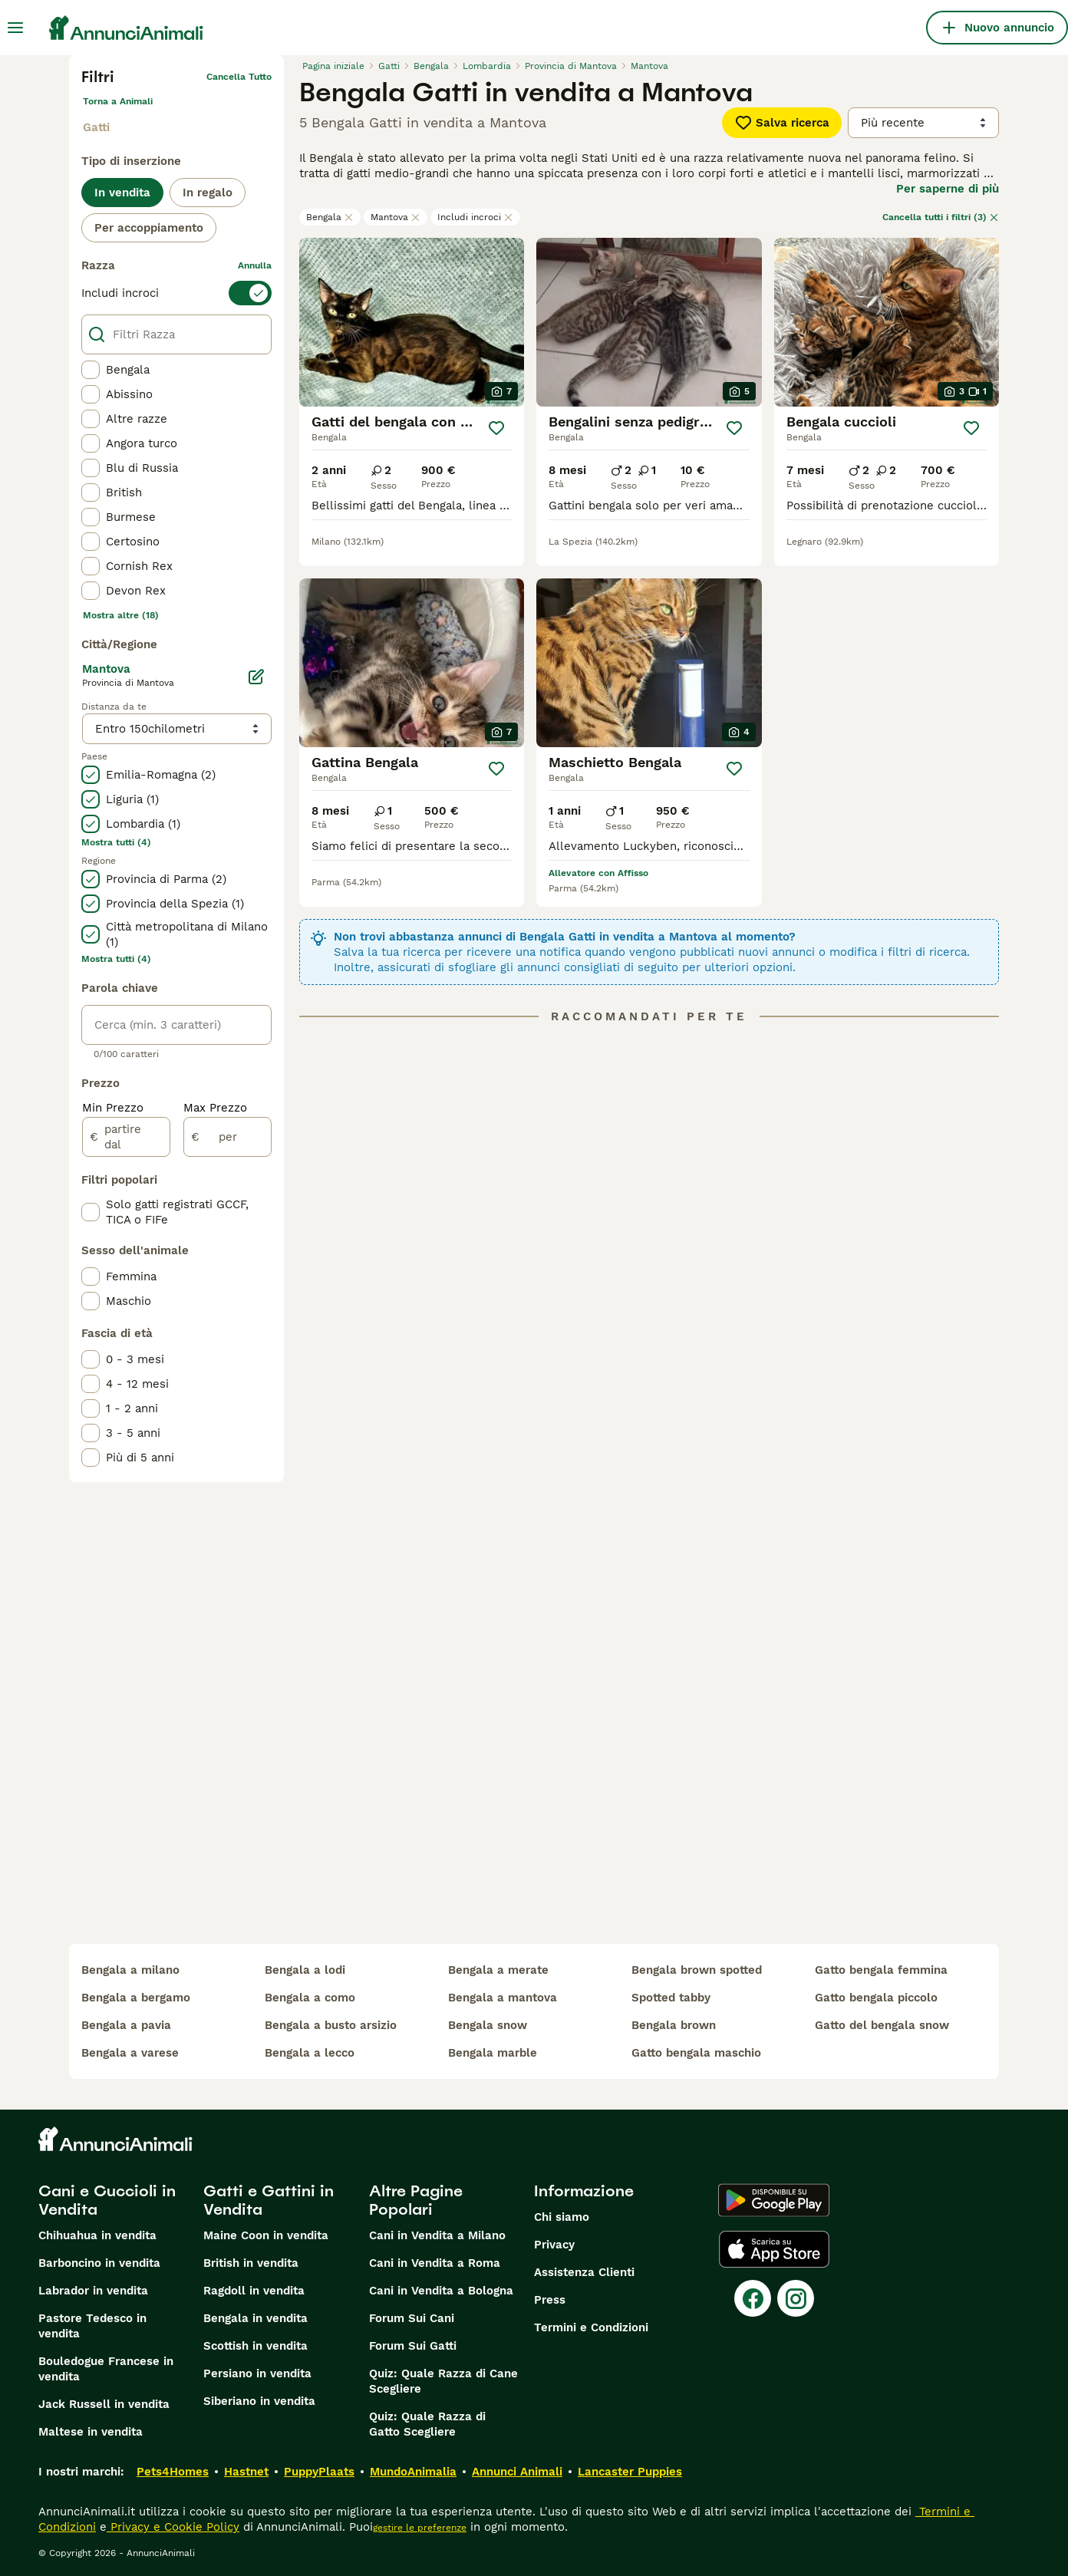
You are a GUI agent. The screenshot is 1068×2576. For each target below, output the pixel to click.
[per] (227, 1137)
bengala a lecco (309, 2053)
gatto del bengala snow (882, 2025)
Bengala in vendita (255, 2318)
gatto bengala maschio (696, 2053)
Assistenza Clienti (584, 2272)
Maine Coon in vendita (265, 2235)
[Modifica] (256, 676)
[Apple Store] (774, 2249)
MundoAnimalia (413, 2472)
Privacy (554, 2245)
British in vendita (250, 2263)
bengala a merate (498, 1970)
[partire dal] (126, 1137)
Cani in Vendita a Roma (434, 2263)
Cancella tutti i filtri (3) (940, 217)
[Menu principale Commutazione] (15, 27)
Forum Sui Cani (411, 2318)
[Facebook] (752, 2298)
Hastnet (246, 2472)
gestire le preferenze (419, 2527)
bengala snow (487, 2025)
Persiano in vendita (257, 2373)
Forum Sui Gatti (413, 2346)
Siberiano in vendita (259, 2401)
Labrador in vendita (93, 2291)
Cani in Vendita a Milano (437, 2235)
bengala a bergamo (135, 1997)
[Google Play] (773, 2200)
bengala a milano (130, 1970)
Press (549, 2300)
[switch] (176, 293)
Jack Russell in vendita (104, 2404)
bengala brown (673, 2025)
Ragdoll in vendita (254, 2291)
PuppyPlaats (319, 2472)
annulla (255, 265)
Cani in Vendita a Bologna (441, 2291)
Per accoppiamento (148, 228)
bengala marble (492, 2053)
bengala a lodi (305, 1970)
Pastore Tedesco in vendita (92, 2325)
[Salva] (496, 428)
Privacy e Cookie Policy (173, 2527)
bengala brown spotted (696, 1970)
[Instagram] (795, 2298)
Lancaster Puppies (630, 2472)
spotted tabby (670, 1997)
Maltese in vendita (90, 2432)
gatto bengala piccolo (876, 1997)
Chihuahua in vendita (97, 2235)
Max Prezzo (215, 1108)
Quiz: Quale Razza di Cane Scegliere (443, 2381)
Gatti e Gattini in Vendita (268, 2200)
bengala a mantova (502, 1997)
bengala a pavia (126, 2025)
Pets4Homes (173, 2472)
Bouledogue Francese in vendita (105, 2368)
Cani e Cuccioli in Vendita (107, 2200)
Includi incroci (475, 217)
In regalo (207, 192)
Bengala (330, 217)
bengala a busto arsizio (331, 2025)
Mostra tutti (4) (116, 842)
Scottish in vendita (255, 2346)
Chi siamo (561, 2217)
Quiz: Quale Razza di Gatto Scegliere (427, 2424)
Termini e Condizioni (591, 2327)
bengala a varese (130, 2053)
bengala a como (310, 1997)
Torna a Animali (118, 101)
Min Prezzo (112, 1108)
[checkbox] (90, 370)
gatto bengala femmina (881, 1970)
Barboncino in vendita (99, 2263)
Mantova (395, 217)
